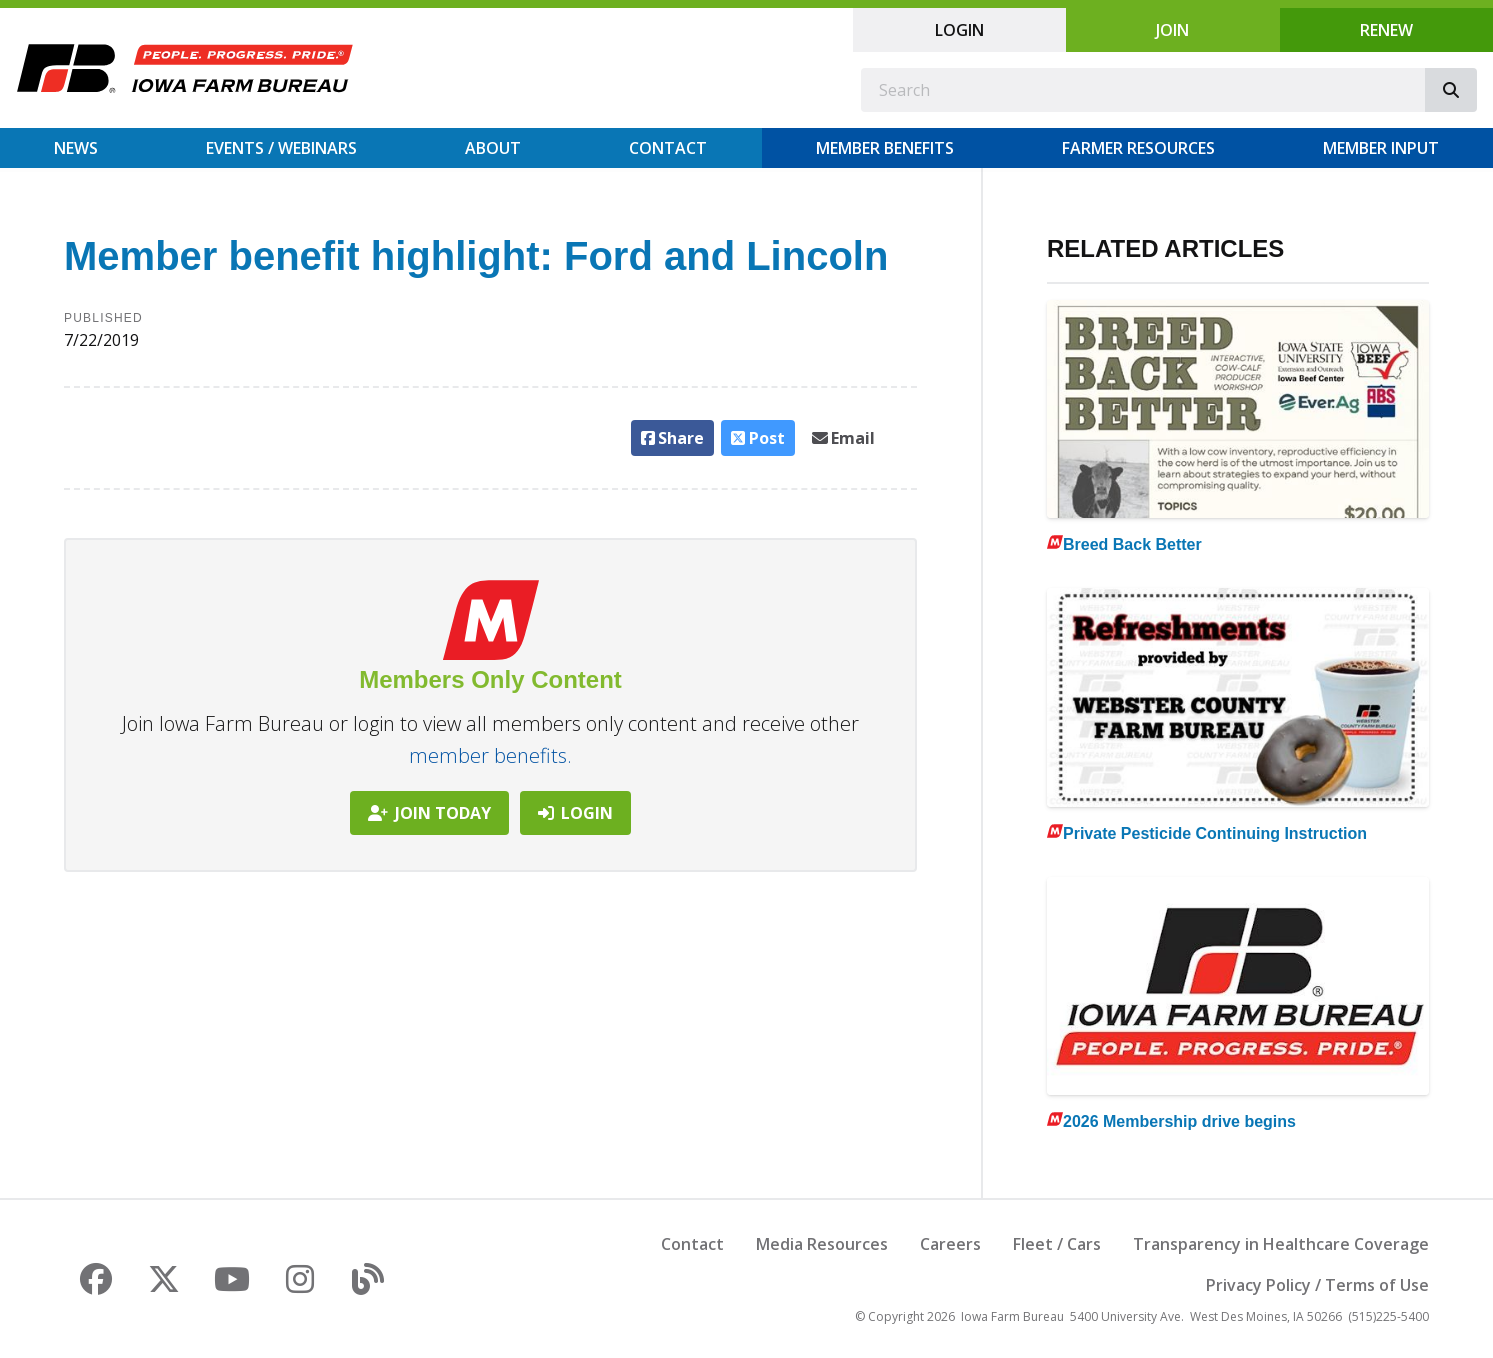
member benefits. (490, 755)
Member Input (1381, 148)
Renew (1386, 30)
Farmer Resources (1138, 148)
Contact (668, 148)
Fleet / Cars (1057, 1244)
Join (1172, 30)
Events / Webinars (281, 148)
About (493, 148)
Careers (950, 1244)
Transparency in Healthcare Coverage (1281, 1244)
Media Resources (822, 1244)
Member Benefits (885, 148)
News (76, 148)
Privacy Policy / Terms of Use (1317, 1285)
